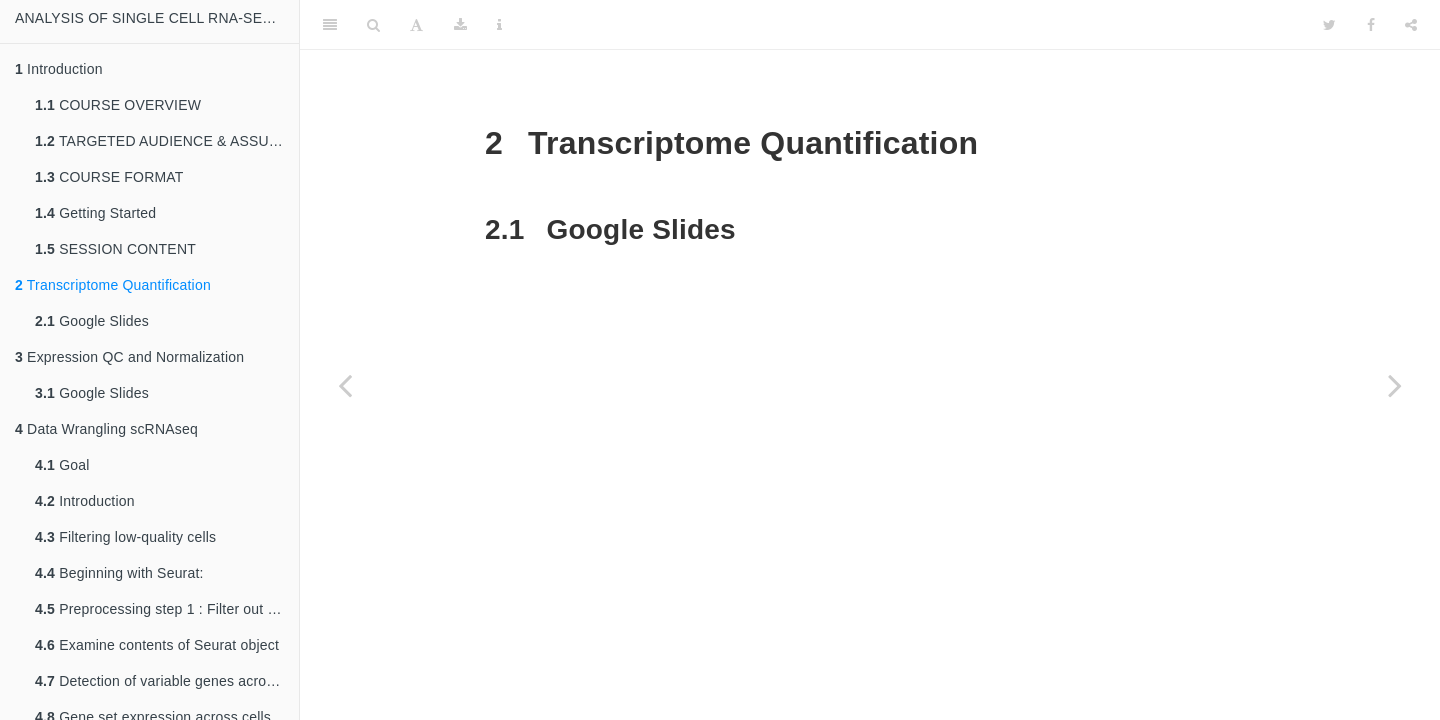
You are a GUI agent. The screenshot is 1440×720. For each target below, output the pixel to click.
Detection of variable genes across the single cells (167, 681)
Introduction (59, 69)
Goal (62, 465)
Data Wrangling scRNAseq (106, 429)
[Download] (460, 25)
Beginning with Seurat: (119, 573)
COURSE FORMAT (109, 177)
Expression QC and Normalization (129, 357)
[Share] (1411, 25)
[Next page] (1395, 385)
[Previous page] (345, 385)
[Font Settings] (416, 25)
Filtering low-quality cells (125, 537)
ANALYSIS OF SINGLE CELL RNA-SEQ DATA (157, 18)
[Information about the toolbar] (499, 25)
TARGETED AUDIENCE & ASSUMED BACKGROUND (167, 141)
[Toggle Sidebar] (330, 25)
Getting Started (95, 213)
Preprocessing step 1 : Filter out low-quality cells (167, 609)
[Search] (373, 25)
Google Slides (92, 321)
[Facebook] (1371, 25)
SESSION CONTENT (115, 249)
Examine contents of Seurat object (157, 645)
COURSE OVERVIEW (118, 105)
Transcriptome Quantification (113, 285)
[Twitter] (1329, 25)
